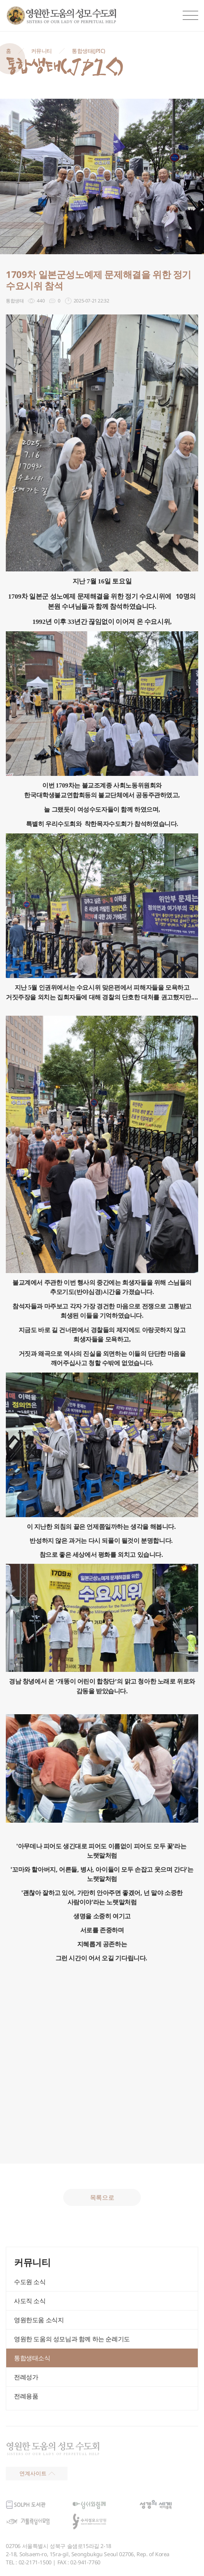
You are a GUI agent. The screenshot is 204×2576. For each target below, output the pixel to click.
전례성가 (26, 2377)
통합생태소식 (32, 2358)
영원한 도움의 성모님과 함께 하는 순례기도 (72, 2339)
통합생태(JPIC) (88, 50)
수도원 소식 (30, 2281)
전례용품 (26, 2396)
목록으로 (102, 2197)
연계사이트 (37, 2473)
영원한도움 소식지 (39, 2320)
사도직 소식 (30, 2301)
